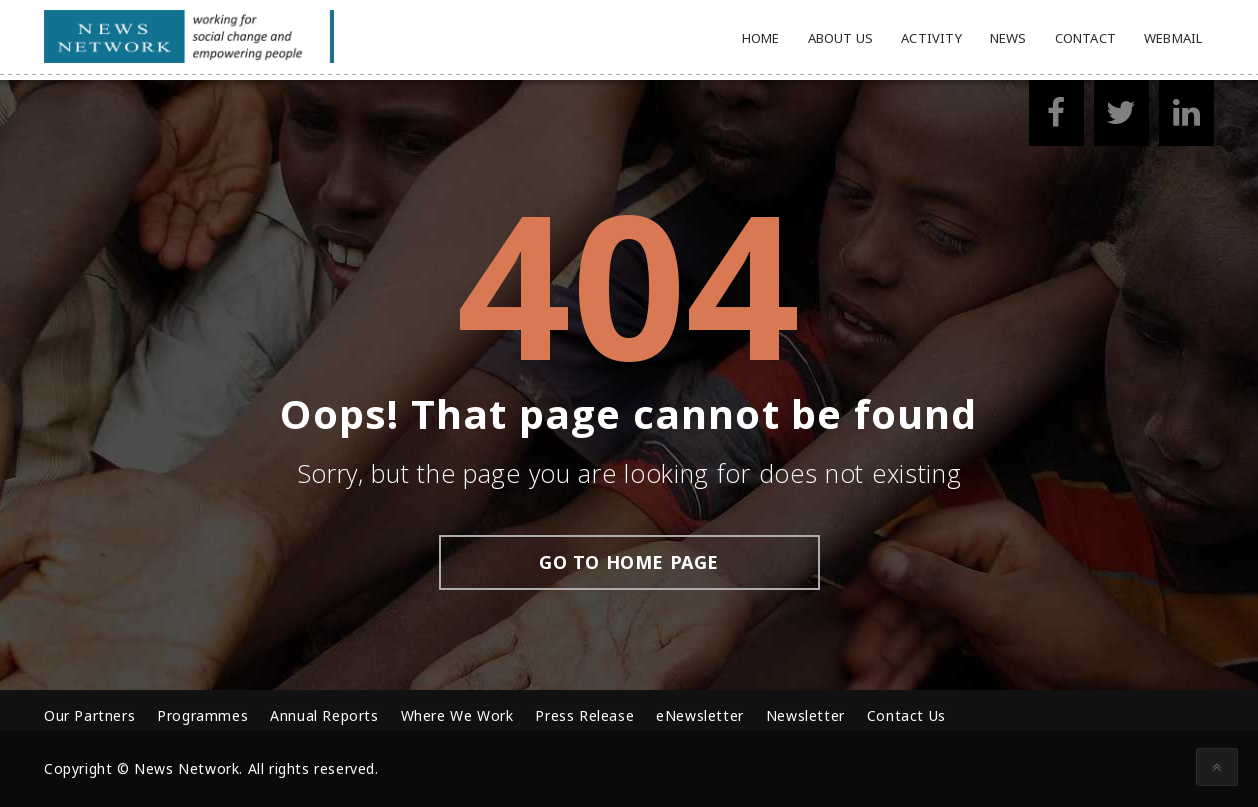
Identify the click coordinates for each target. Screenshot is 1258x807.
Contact (1085, 38)
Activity (931, 38)
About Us (841, 38)
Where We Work (457, 715)
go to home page (629, 562)
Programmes (202, 715)
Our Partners (89, 715)
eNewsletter (700, 715)
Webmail (1173, 38)
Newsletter (805, 715)
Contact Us (906, 715)
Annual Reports (324, 715)
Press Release (584, 715)
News (1008, 38)
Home (761, 38)
